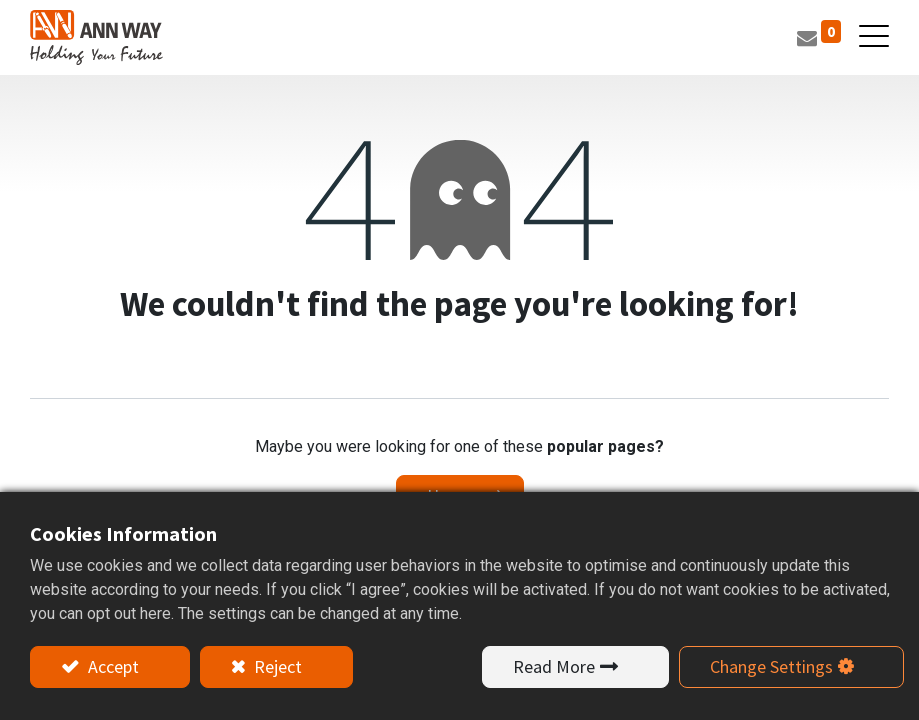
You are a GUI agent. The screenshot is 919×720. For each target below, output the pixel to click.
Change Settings (771, 666)
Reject (276, 666)
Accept (111, 666)
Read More (554, 666)
